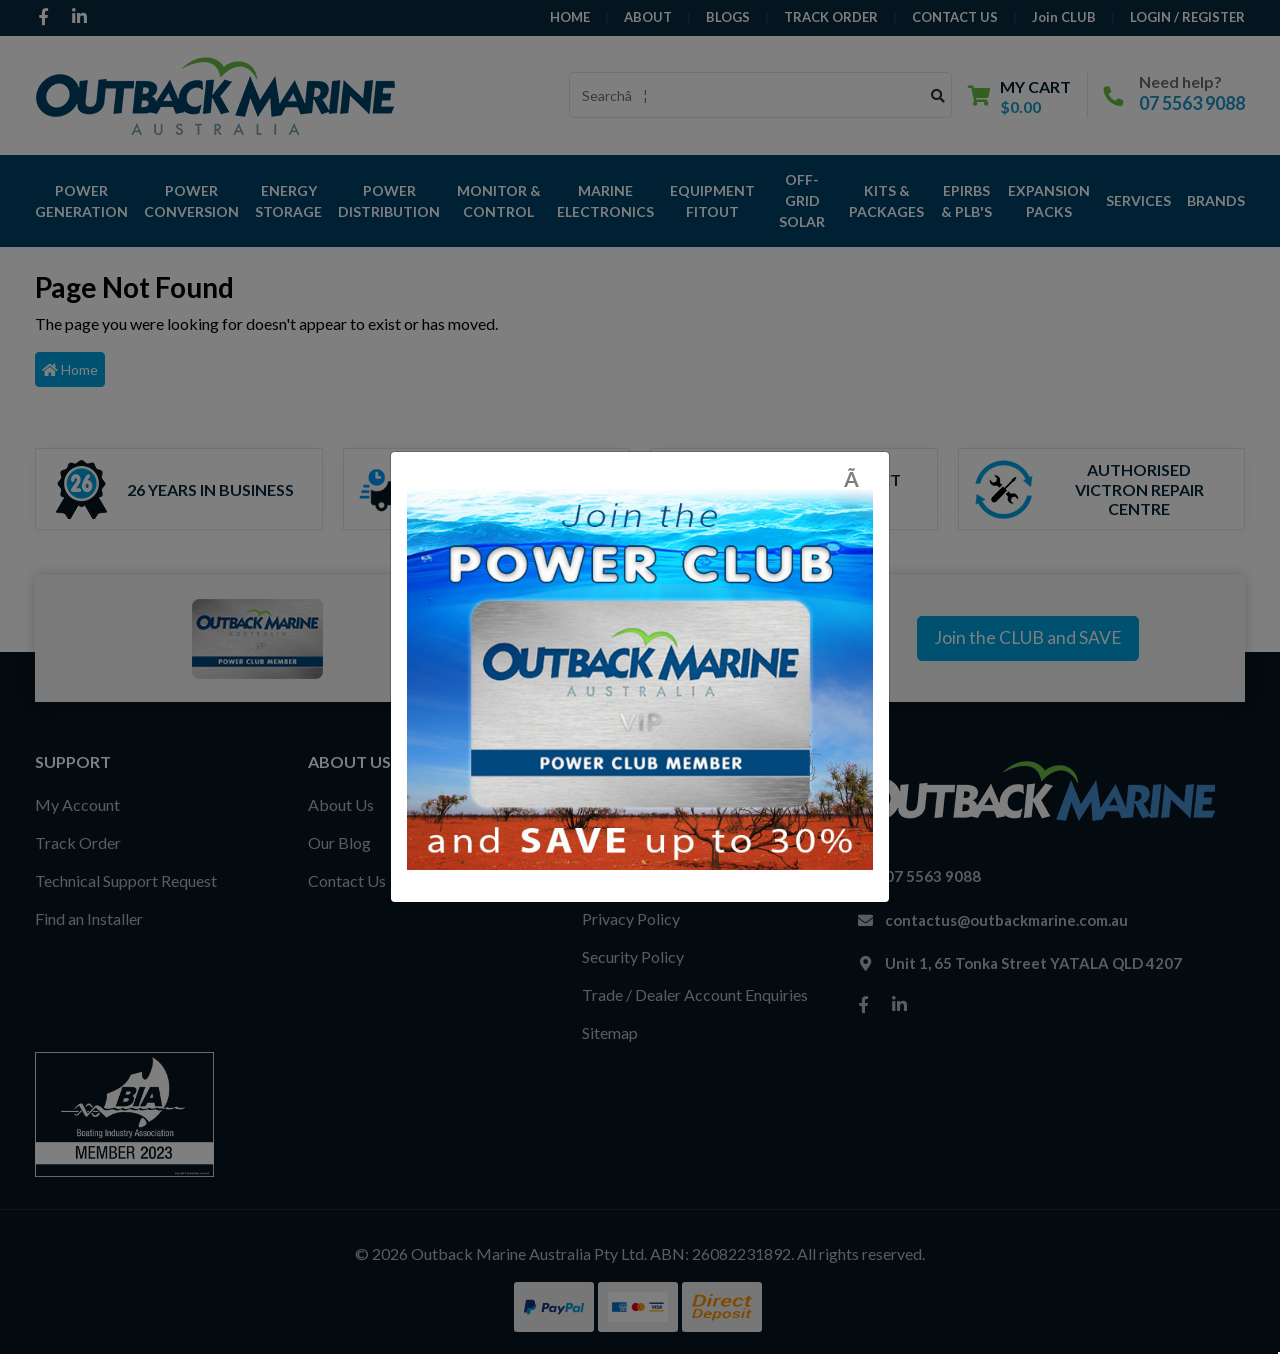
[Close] (858, 478)
